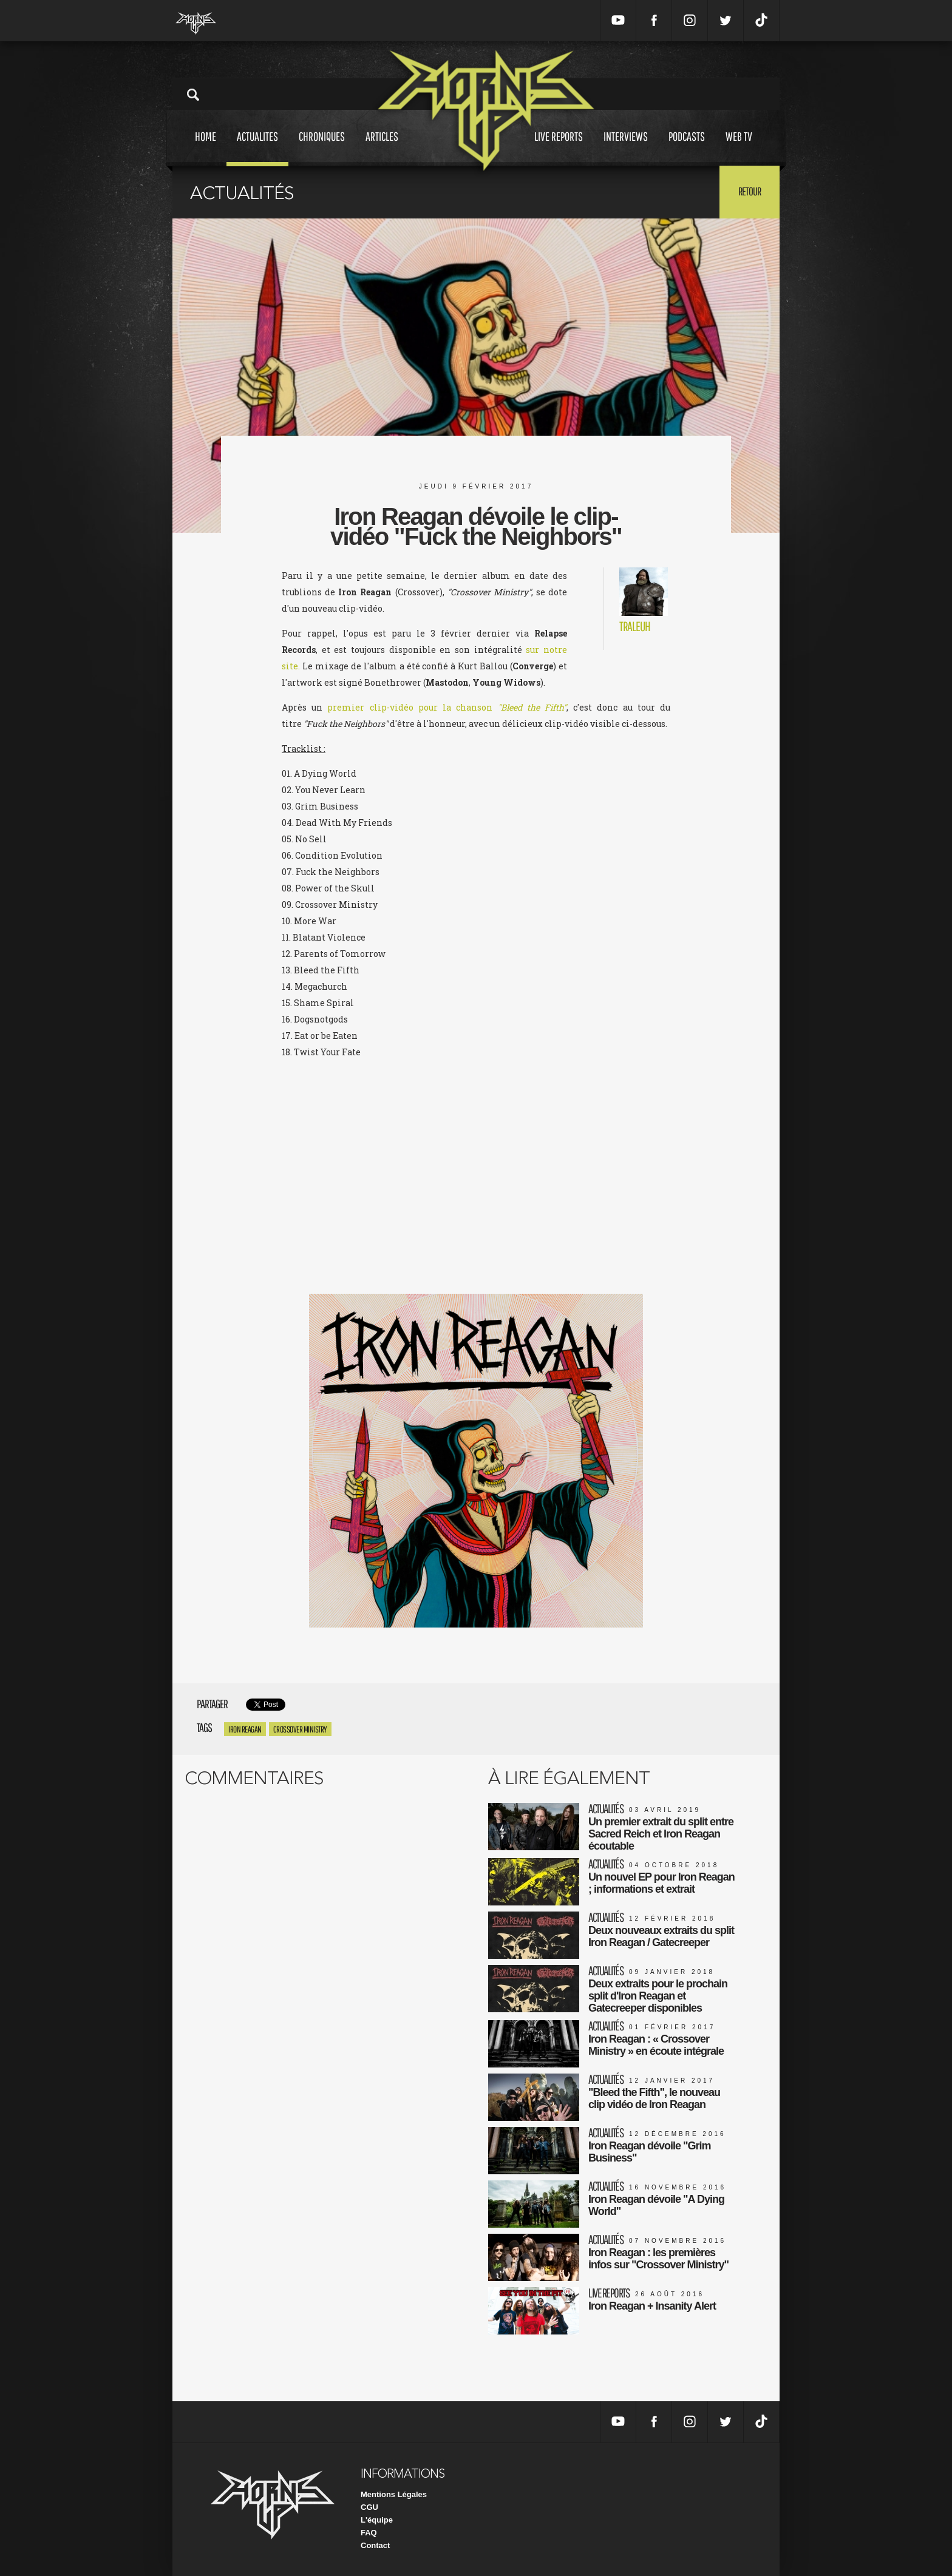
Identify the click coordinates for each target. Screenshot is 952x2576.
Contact (375, 2545)
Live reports (558, 147)
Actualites (257, 147)
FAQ (369, 2532)
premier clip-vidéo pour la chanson (446, 707)
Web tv (739, 147)
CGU (369, 2507)
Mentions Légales (394, 2494)
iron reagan (245, 1729)
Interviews (625, 147)
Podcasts (686, 147)
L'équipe (377, 2519)
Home (205, 147)
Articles (382, 147)
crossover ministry (300, 1729)
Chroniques (321, 147)
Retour (749, 191)
